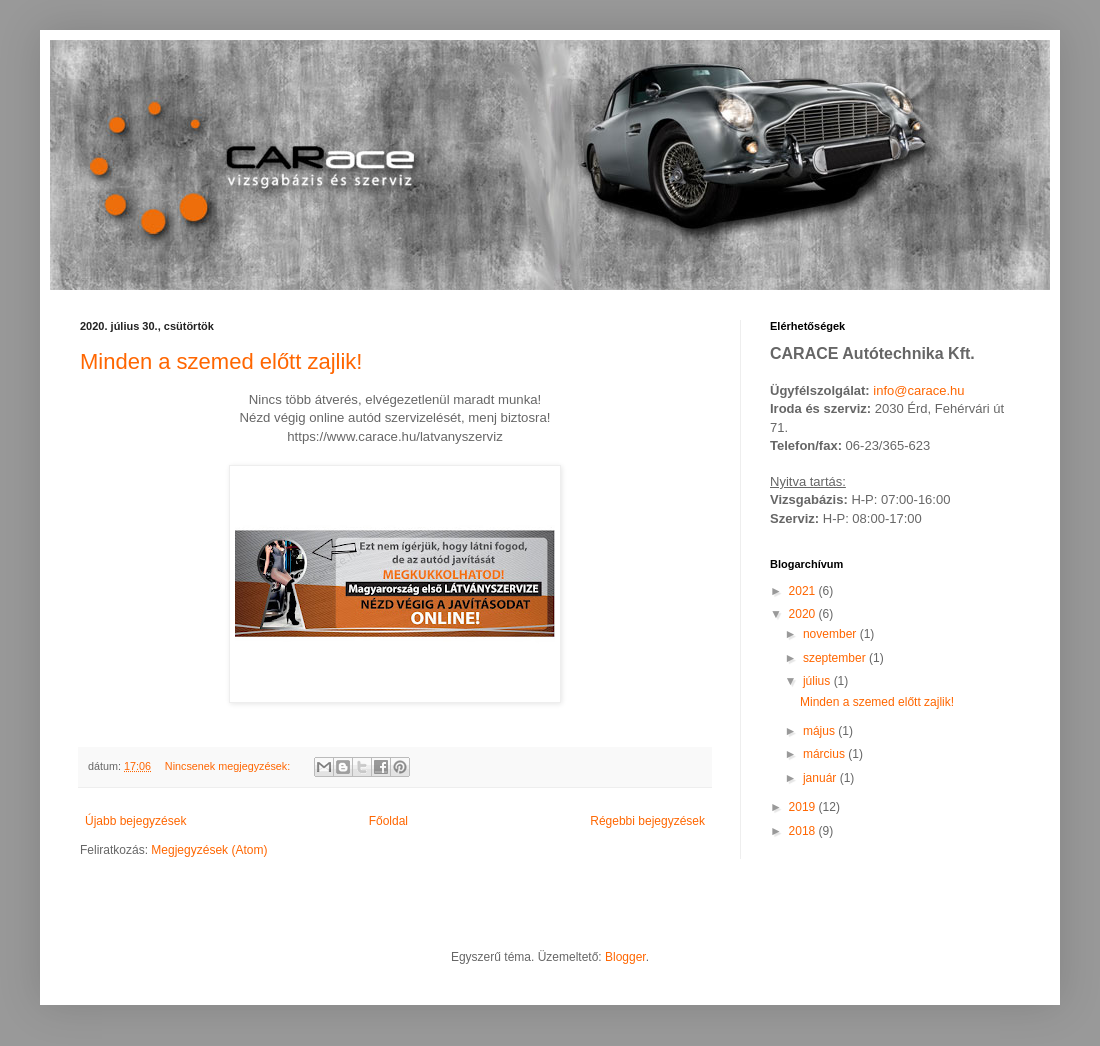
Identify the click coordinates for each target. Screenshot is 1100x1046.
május (820, 731)
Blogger (625, 957)
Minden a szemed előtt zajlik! (221, 361)
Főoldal (388, 821)
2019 (804, 807)
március (825, 754)
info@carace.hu (918, 390)
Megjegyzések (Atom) (209, 850)
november (831, 634)
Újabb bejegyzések (135, 821)
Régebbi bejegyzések (647, 821)
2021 (804, 591)
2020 (804, 614)
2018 (804, 831)
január (821, 778)
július (818, 681)
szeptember (836, 658)
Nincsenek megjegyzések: (229, 766)
